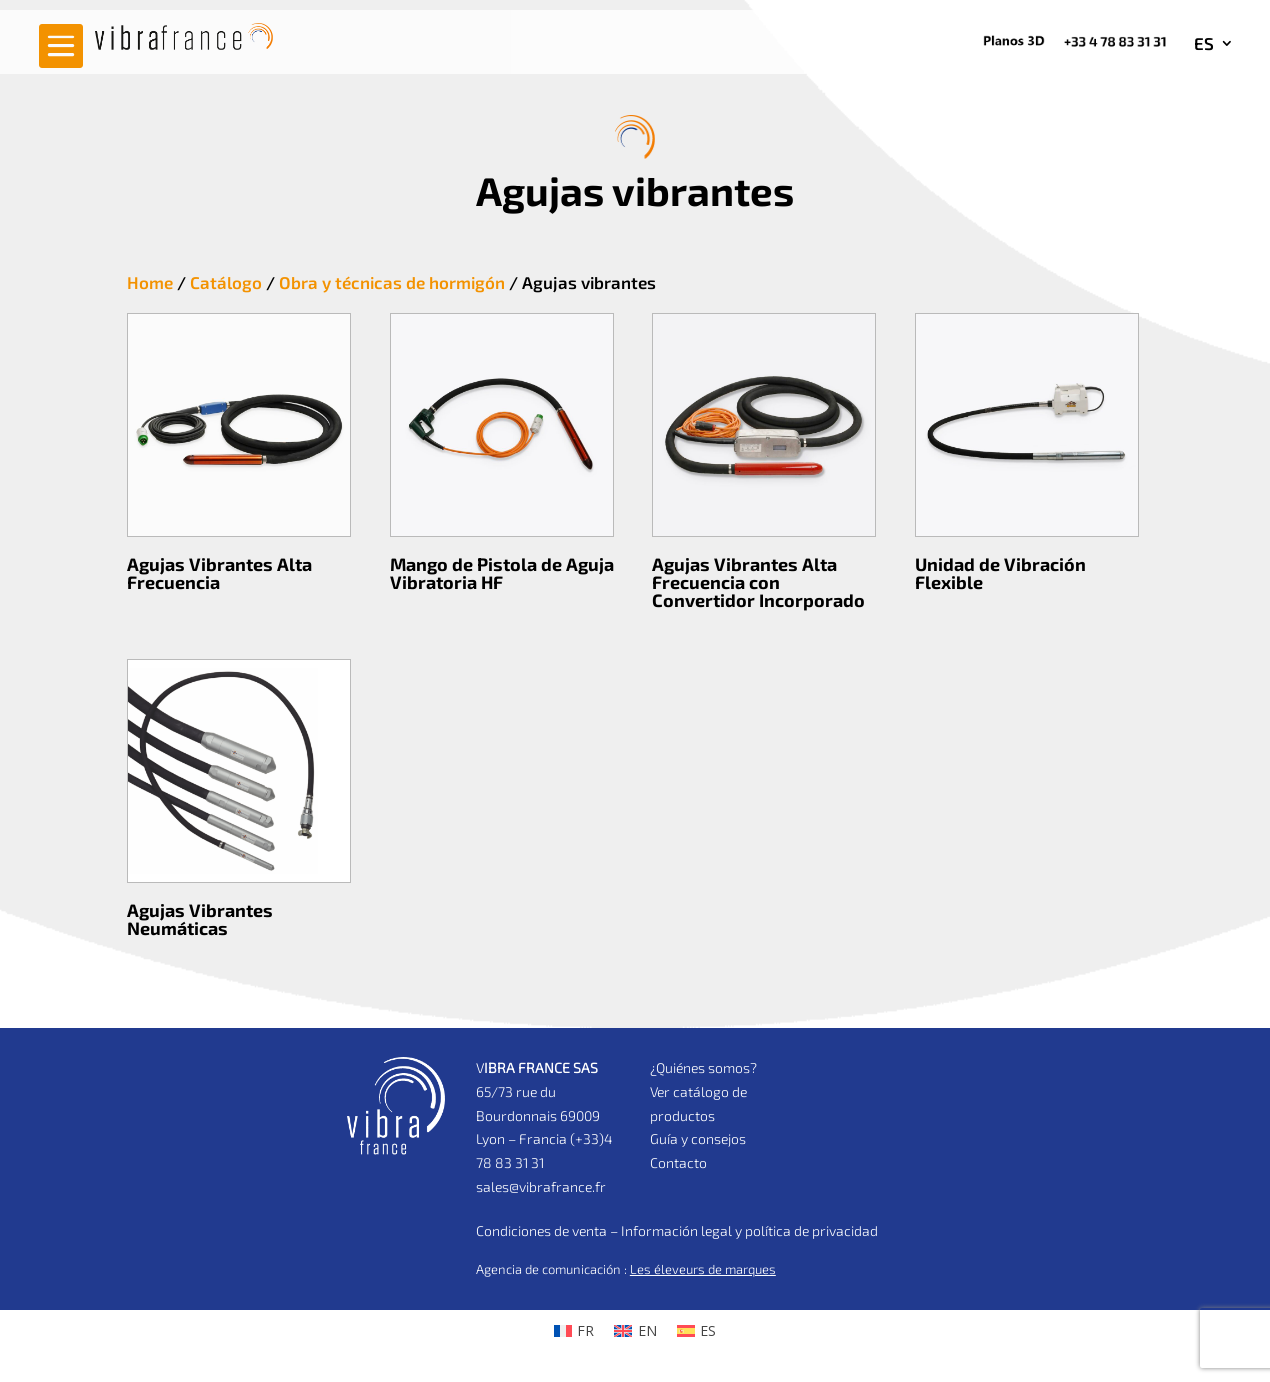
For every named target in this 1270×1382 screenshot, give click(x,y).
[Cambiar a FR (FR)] (574, 1331)
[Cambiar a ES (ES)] (697, 1331)
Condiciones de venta (541, 1230)
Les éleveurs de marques (703, 1269)
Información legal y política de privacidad (749, 1230)
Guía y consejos (698, 1138)
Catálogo (226, 282)
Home (150, 282)
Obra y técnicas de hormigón (392, 282)
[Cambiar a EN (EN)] (635, 1331)
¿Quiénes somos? (703, 1067)
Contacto (678, 1162)
